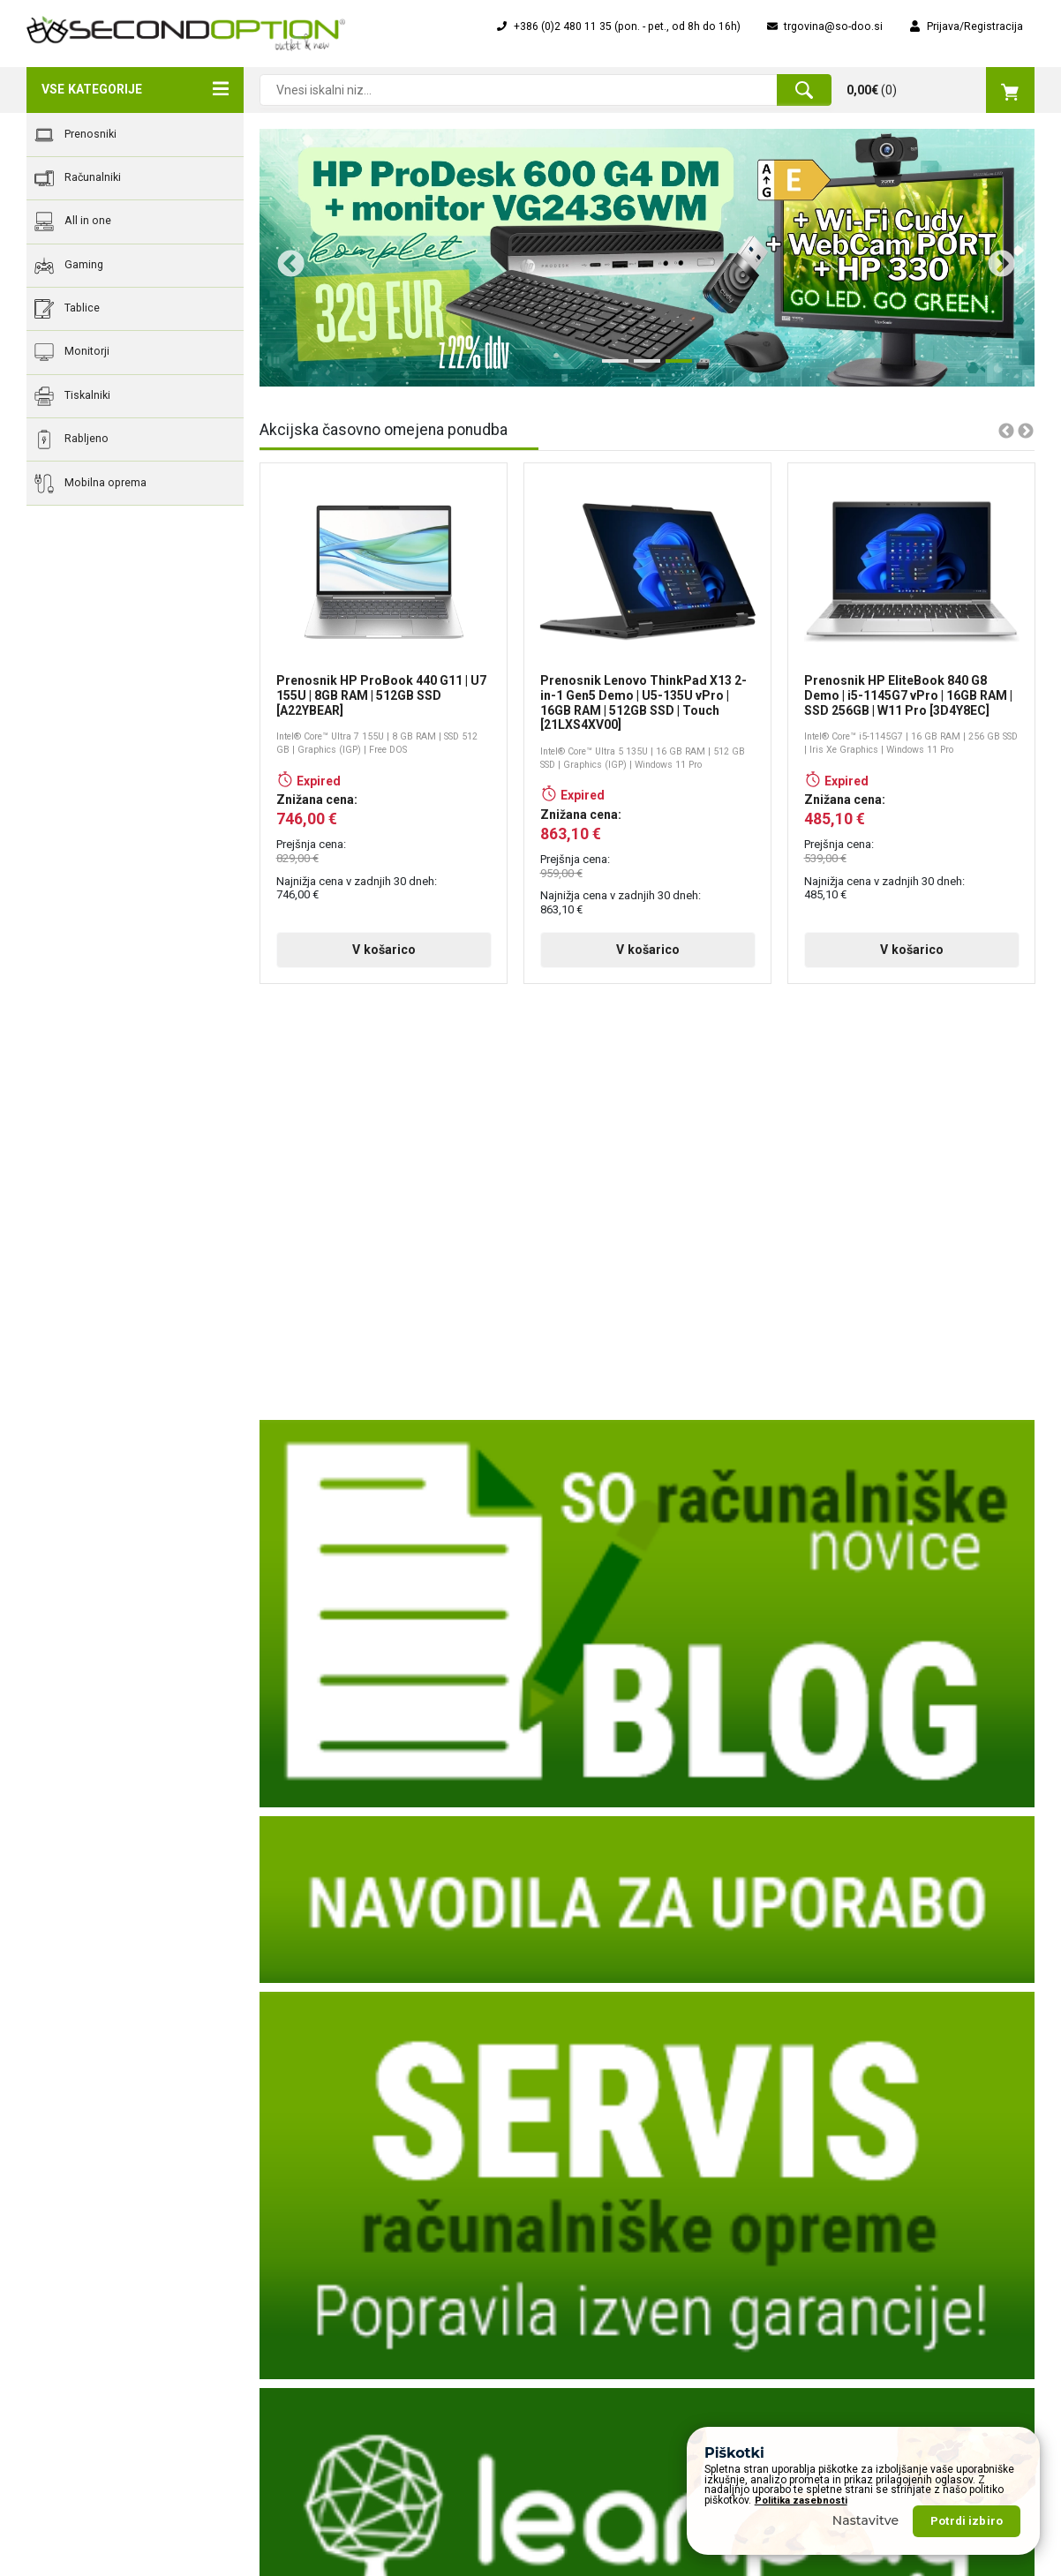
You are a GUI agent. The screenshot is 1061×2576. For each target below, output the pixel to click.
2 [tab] (642, 368)
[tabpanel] (647, 258)
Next (995, 258)
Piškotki (304, 2397)
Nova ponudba (839, 2248)
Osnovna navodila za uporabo (619, 2347)
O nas (299, 2224)
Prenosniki (75, 135)
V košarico (384, 950)
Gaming (68, 265)
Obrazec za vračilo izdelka (609, 2224)
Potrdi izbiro (966, 2520)
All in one (72, 221)
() (941, 90)
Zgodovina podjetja (333, 2248)
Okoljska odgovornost (340, 2347)
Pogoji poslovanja (330, 2323)
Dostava (306, 2298)
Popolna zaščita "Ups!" (600, 2323)
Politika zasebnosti (801, 2500)
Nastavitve (865, 2520)
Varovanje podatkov (335, 2372)
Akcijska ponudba (847, 2224)
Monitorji (71, 352)
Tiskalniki (72, 396)
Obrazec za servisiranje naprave (624, 2248)
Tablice (67, 309)
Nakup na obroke (586, 2298)
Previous (284, 258)
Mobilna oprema (90, 483)
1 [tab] (611, 368)
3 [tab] (674, 368)
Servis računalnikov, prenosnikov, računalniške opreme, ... (657, 2379)
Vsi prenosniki (837, 2273)
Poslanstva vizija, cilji (338, 2273)
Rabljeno (71, 439)
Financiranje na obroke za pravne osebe (643, 2273)
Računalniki (77, 178)
